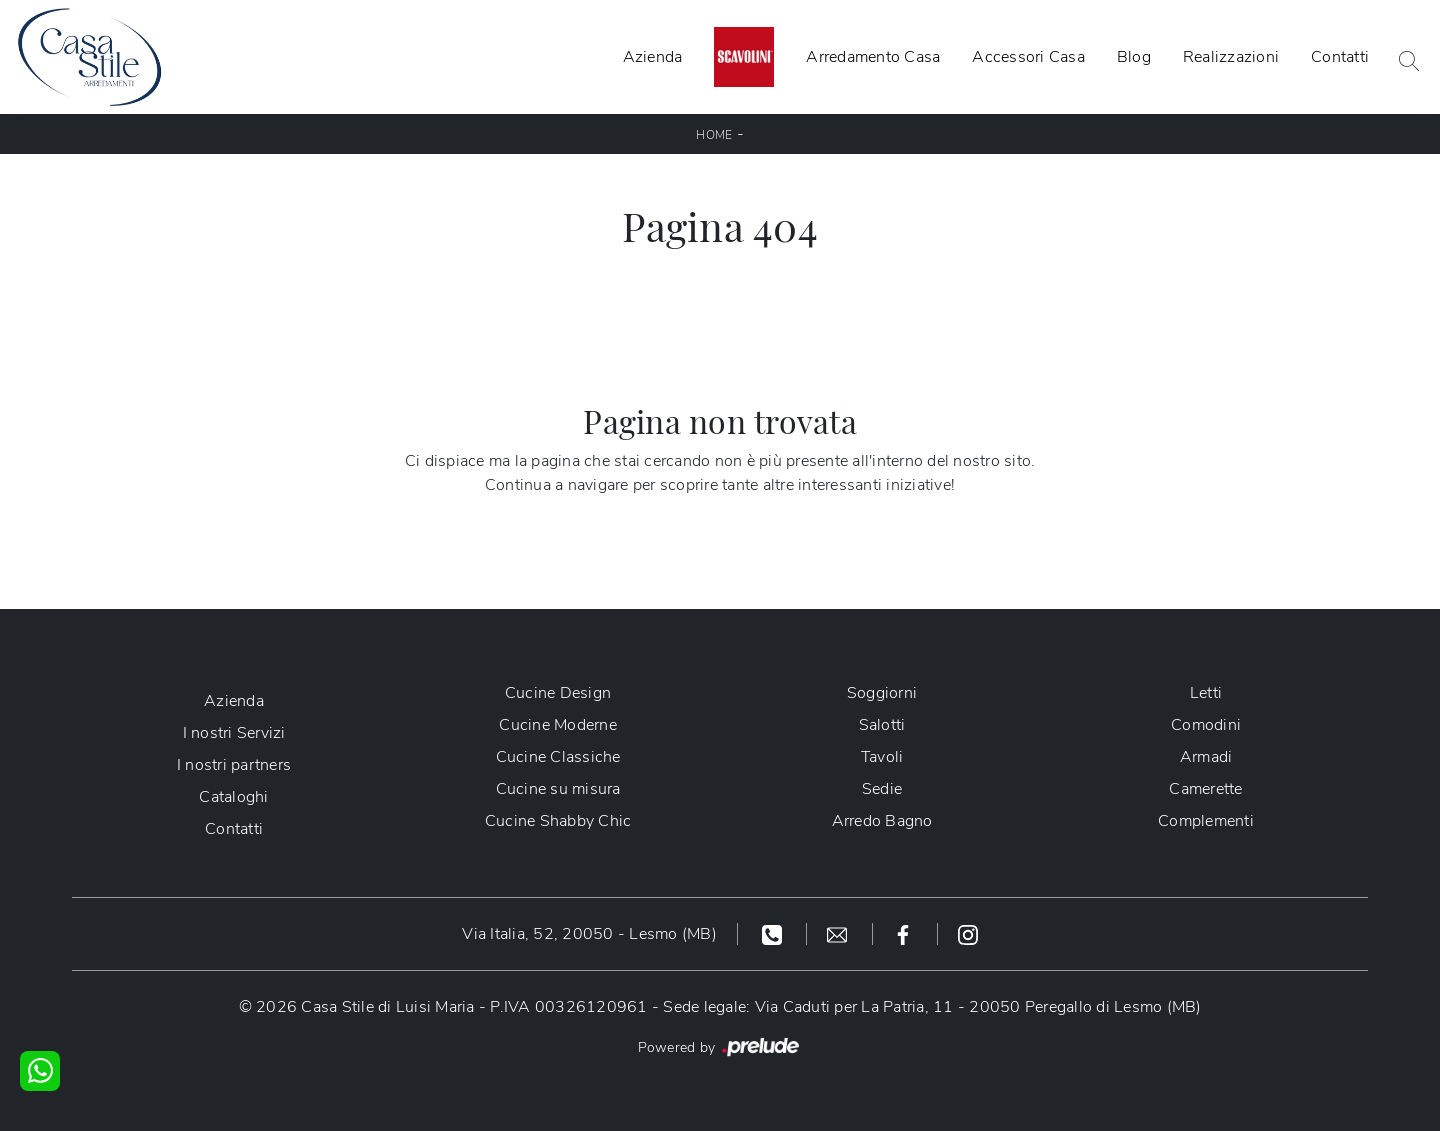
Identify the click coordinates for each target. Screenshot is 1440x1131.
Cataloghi (233, 797)
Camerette (1205, 789)
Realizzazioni (1231, 57)
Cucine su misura (558, 789)
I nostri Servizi (234, 733)
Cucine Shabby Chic (558, 821)
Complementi (1206, 821)
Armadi (1206, 757)
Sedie (882, 789)
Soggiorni (882, 693)
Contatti (1340, 57)
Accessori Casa (1028, 57)
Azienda (653, 57)
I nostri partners (234, 765)
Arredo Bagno (882, 821)
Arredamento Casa (873, 57)
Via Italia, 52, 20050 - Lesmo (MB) (589, 934)
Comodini (1206, 725)
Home (714, 135)
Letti (1206, 693)
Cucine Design (558, 693)
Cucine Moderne (558, 725)
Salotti (882, 725)
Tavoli (882, 757)
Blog (1134, 57)
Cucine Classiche (558, 757)
